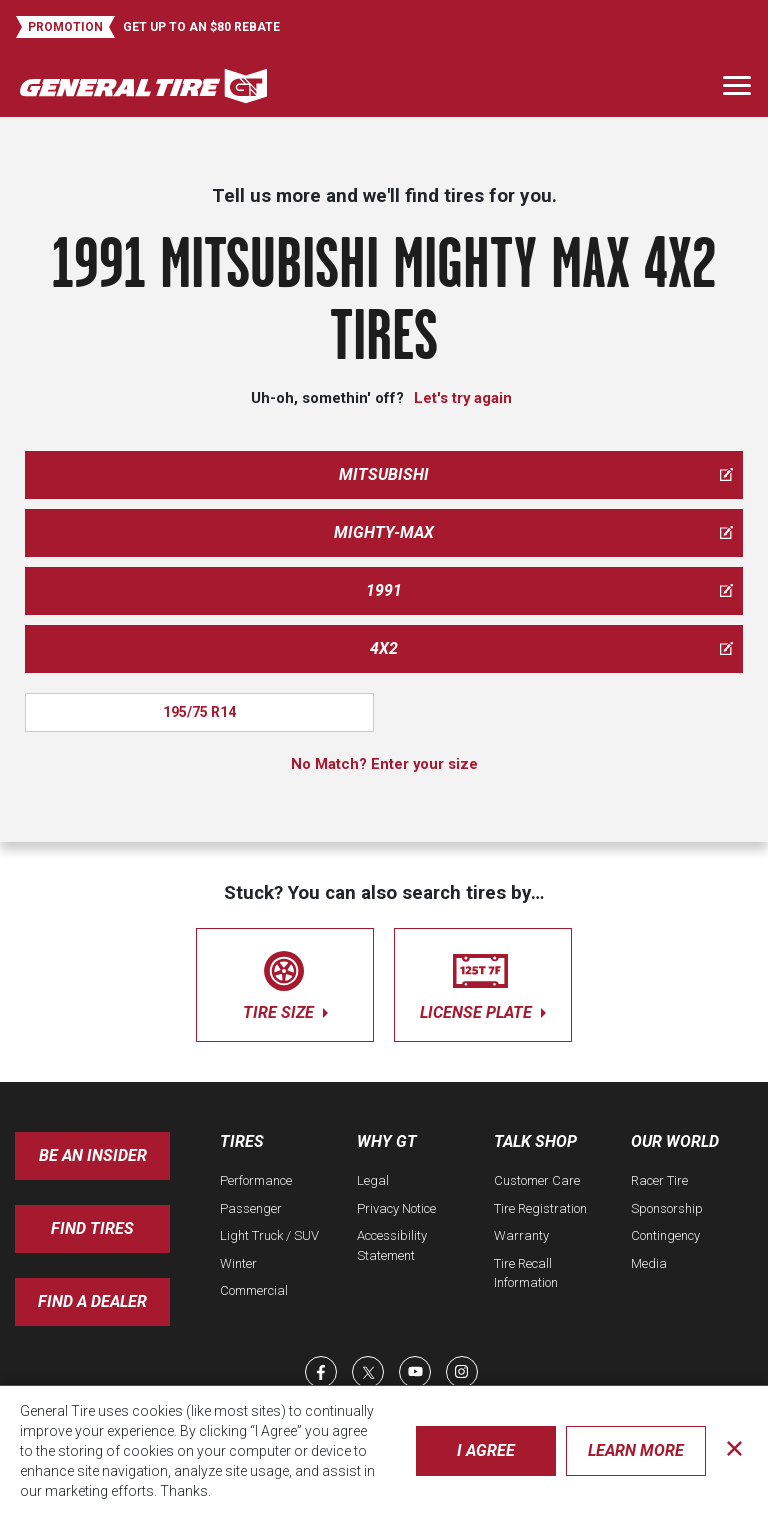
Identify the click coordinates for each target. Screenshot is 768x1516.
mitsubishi (536, 474)
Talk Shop (535, 1141)
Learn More (636, 1450)
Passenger (251, 1208)
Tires (242, 1141)
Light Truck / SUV (269, 1235)
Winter (238, 1263)
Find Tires (92, 1228)
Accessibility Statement (392, 1245)
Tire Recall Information (526, 1273)
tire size (285, 981)
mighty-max (533, 532)
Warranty (521, 1235)
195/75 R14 (199, 712)
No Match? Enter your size (384, 764)
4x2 (551, 648)
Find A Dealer (92, 1301)
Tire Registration (540, 1208)
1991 (549, 590)
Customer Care (537, 1180)
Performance (256, 1180)
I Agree (486, 1450)
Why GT (387, 1141)
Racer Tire (659, 1180)
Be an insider (93, 1155)
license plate (483, 981)
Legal (373, 1180)
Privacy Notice (396, 1208)
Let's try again (463, 398)
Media (649, 1263)
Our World (675, 1141)
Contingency (665, 1235)
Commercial (254, 1290)
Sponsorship (667, 1208)
